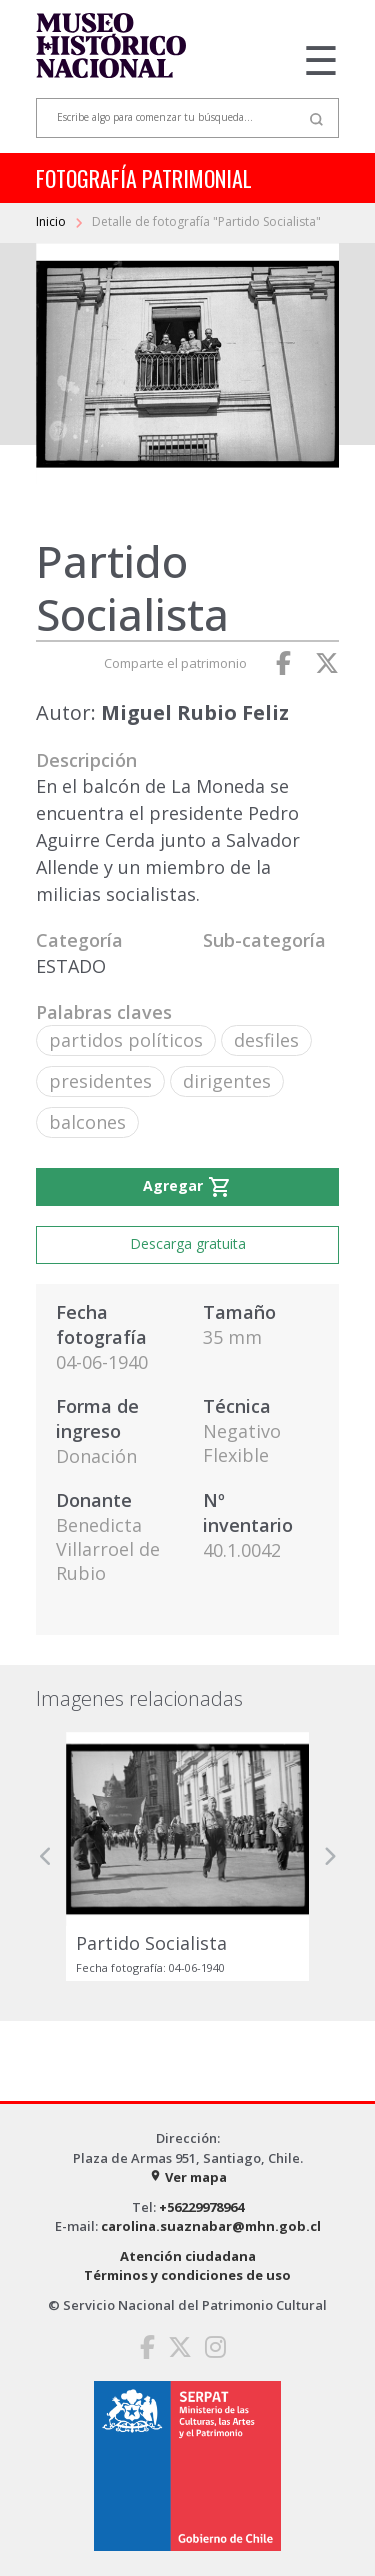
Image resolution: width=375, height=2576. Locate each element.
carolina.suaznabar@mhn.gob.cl (211, 2226)
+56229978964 (201, 2207)
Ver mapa (188, 2177)
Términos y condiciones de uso (187, 2275)
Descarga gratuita (188, 1243)
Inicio (52, 221)
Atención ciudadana (188, 2256)
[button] (46, 1856)
